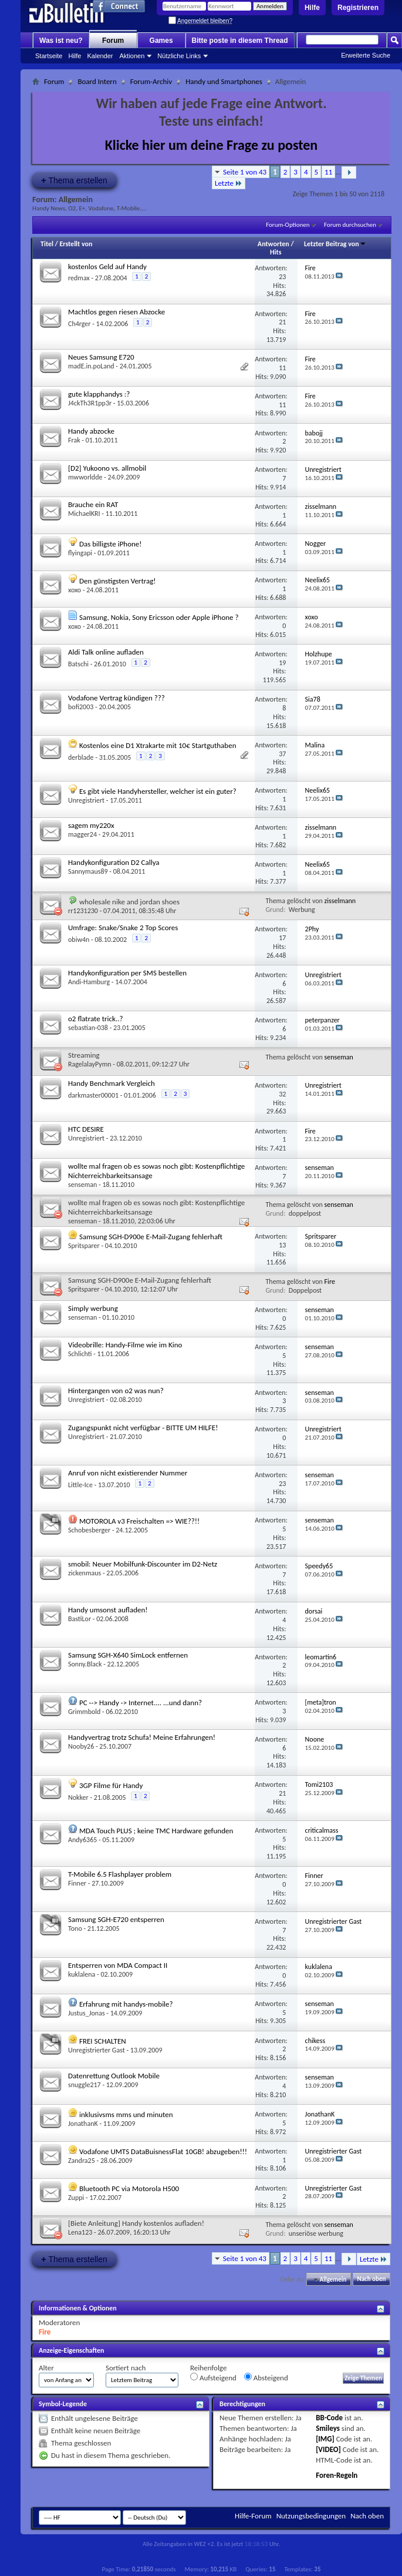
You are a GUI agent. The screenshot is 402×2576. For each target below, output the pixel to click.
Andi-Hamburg (89, 982)
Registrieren (358, 8)
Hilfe (312, 8)
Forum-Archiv (151, 81)
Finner (77, 1883)
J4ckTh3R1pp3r (90, 403)
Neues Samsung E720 (101, 357)
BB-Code (329, 2417)
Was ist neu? (61, 40)
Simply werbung (93, 1308)
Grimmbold (84, 1712)
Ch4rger (79, 324)
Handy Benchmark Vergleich (111, 1083)
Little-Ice (80, 1485)
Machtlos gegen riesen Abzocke (116, 311)
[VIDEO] (328, 2449)
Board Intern (96, 81)
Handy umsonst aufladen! (108, 1609)
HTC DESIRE (86, 1129)
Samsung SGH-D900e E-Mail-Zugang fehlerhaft (150, 1236)
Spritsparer (84, 1246)
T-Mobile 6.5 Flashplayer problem (119, 1874)
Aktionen (132, 55)
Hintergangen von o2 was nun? (116, 1390)
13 (282, 1245)
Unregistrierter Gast (96, 2050)
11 (328, 171)
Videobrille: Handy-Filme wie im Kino (125, 1344)
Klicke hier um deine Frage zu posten (211, 144)
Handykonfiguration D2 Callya (114, 862)
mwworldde (85, 477)
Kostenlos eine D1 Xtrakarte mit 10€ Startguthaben (158, 745)
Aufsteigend (213, 2377)
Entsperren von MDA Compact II (117, 1965)
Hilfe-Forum (253, 2515)
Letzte (228, 183)
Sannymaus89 (88, 871)
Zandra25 (81, 2160)
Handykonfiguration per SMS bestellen (127, 972)
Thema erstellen (74, 180)
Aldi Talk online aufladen (106, 652)
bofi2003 (80, 707)
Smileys (328, 2428)
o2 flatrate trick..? (95, 1018)
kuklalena (81, 1974)
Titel (46, 244)
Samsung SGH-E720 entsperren (116, 1919)
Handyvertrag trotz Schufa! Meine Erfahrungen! (141, 1737)
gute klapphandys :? (99, 394)
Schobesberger (89, 1530)
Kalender (100, 55)
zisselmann (340, 901)
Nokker (78, 1797)
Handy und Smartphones (223, 81)
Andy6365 (82, 1840)
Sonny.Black (85, 1664)
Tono (75, 1928)
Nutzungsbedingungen (311, 2515)
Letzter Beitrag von (335, 244)
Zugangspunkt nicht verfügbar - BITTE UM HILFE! (143, 1427)
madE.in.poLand (91, 366)
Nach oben (371, 2279)
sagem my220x (91, 825)
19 (282, 663)
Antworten (273, 244)
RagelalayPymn (90, 1064)
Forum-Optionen (287, 225)
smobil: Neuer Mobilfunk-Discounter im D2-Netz (142, 1563)
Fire (330, 1281)
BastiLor (79, 1619)
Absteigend (266, 2377)
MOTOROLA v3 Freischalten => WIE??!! (139, 1521)
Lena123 (80, 2232)
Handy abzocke (91, 431)
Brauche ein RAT (93, 504)
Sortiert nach (126, 2367)
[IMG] (325, 2438)
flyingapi (80, 553)
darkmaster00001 (93, 1095)
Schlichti (80, 1354)
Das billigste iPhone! (110, 543)
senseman (339, 1057)
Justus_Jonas (86, 2013)
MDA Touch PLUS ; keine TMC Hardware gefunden (156, 1830)
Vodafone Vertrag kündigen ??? (116, 697)
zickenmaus (84, 1573)
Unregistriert (86, 800)
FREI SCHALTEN (102, 2041)
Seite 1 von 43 (244, 171)
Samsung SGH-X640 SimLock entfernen (128, 1655)
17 (282, 938)
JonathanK (83, 2123)
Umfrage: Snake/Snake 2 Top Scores (123, 927)
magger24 (82, 834)
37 (282, 754)
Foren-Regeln (336, 2475)
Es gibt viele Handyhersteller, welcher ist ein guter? (158, 791)
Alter (46, 2367)
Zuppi (76, 2197)
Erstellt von (75, 244)
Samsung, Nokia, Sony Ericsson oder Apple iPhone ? (159, 617)
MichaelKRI (84, 513)
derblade (81, 757)
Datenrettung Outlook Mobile (114, 2075)
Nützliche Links (179, 55)
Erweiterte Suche (365, 55)
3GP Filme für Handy (111, 1785)
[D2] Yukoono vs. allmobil (107, 468)
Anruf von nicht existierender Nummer (127, 1472)
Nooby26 (81, 1746)
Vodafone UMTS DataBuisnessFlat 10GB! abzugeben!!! (163, 2151)
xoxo (74, 590)
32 (282, 1094)
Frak (74, 440)
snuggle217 (84, 2085)
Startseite (48, 55)
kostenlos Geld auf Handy (107, 266)
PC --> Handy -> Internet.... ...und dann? (140, 1702)
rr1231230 (83, 911)
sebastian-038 (88, 1028)
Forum (113, 40)
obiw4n (78, 939)
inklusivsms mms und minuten (126, 2114)
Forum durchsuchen (350, 225)
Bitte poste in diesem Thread (240, 40)
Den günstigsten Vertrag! (117, 580)
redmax (79, 278)
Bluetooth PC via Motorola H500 (129, 2188)
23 (282, 277)
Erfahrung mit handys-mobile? (126, 2004)
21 (282, 322)
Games (161, 40)
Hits (275, 252)
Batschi (78, 664)
